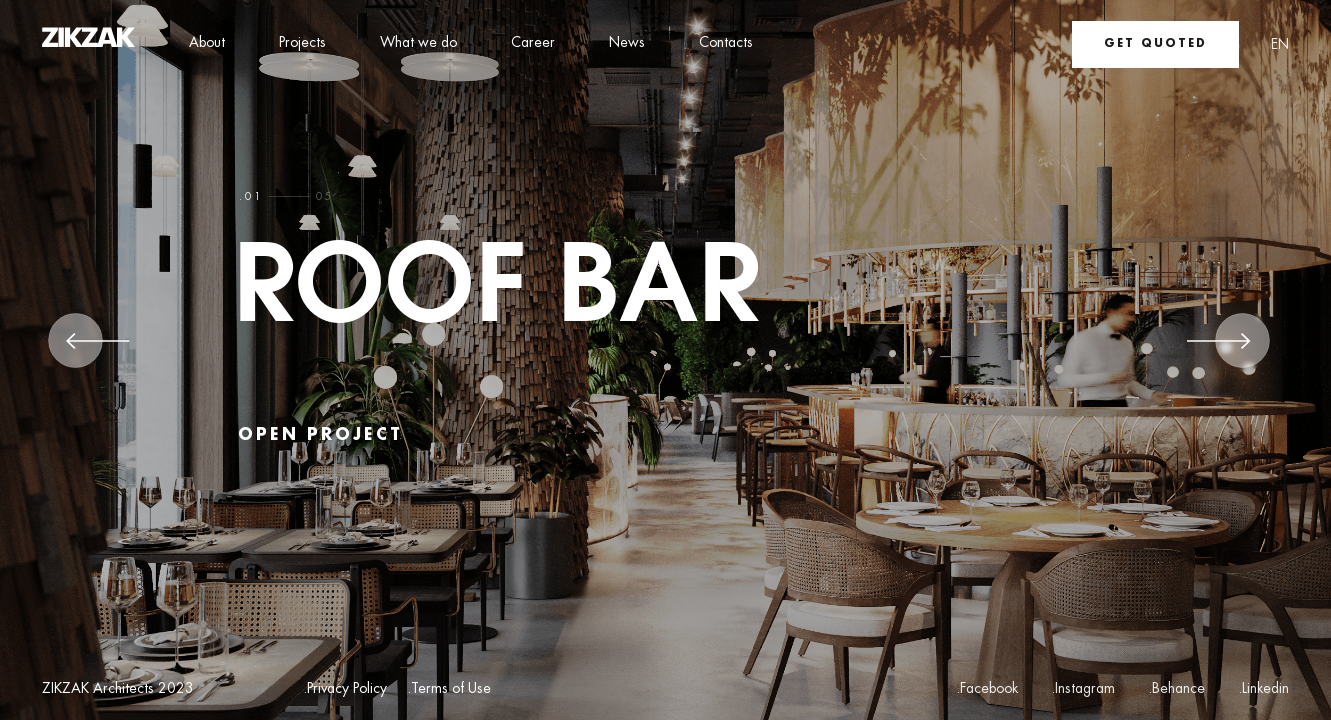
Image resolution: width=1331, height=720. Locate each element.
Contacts (726, 43)
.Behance (1176, 689)
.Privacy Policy (345, 689)
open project (320, 435)
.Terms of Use (449, 689)
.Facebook (987, 689)
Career (533, 43)
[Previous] (98, 348)
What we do (418, 43)
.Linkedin (1263, 689)
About (207, 43)
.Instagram (1083, 689)
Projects (302, 43)
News (627, 43)
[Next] (1219, 348)
